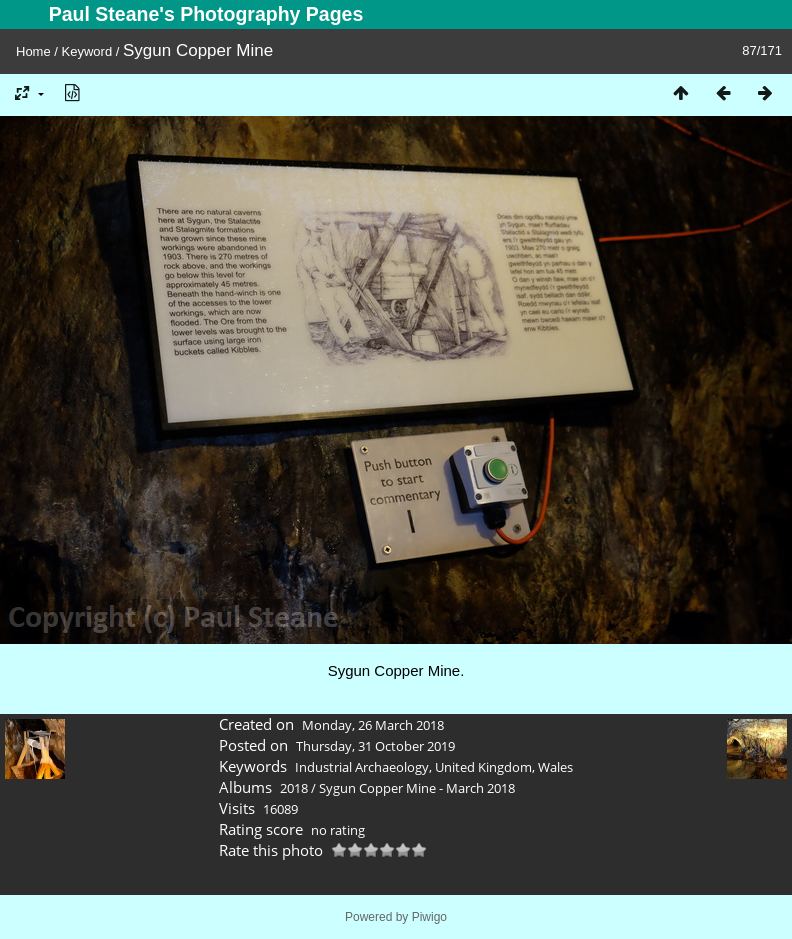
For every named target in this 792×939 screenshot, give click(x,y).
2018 (294, 788)
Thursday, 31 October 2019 (375, 746)
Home (33, 51)
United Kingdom (483, 767)
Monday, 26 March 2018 (373, 725)
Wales (555, 767)
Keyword (87, 51)
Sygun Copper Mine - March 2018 (417, 788)
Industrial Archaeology (362, 767)
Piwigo (429, 917)
